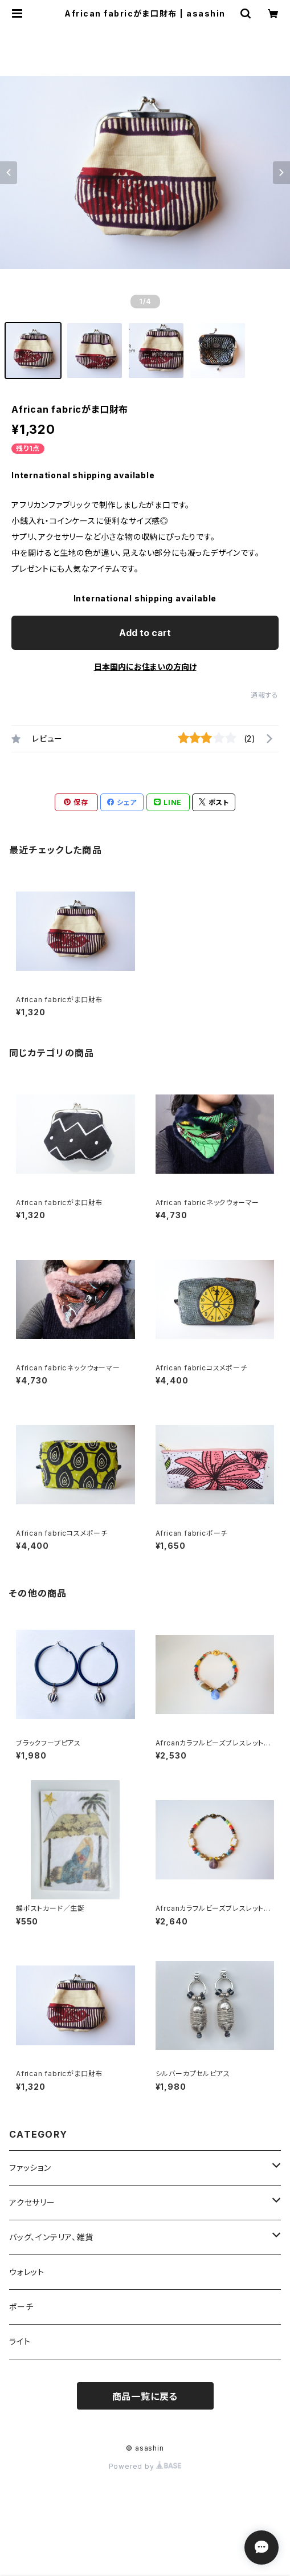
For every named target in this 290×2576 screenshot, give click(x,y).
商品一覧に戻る (145, 2396)
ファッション (30, 2167)
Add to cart (145, 632)
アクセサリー (32, 2202)
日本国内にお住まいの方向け (145, 667)
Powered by (145, 2466)
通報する (265, 695)
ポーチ (21, 2307)
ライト (19, 2341)
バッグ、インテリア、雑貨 (51, 2237)
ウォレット (26, 2272)
